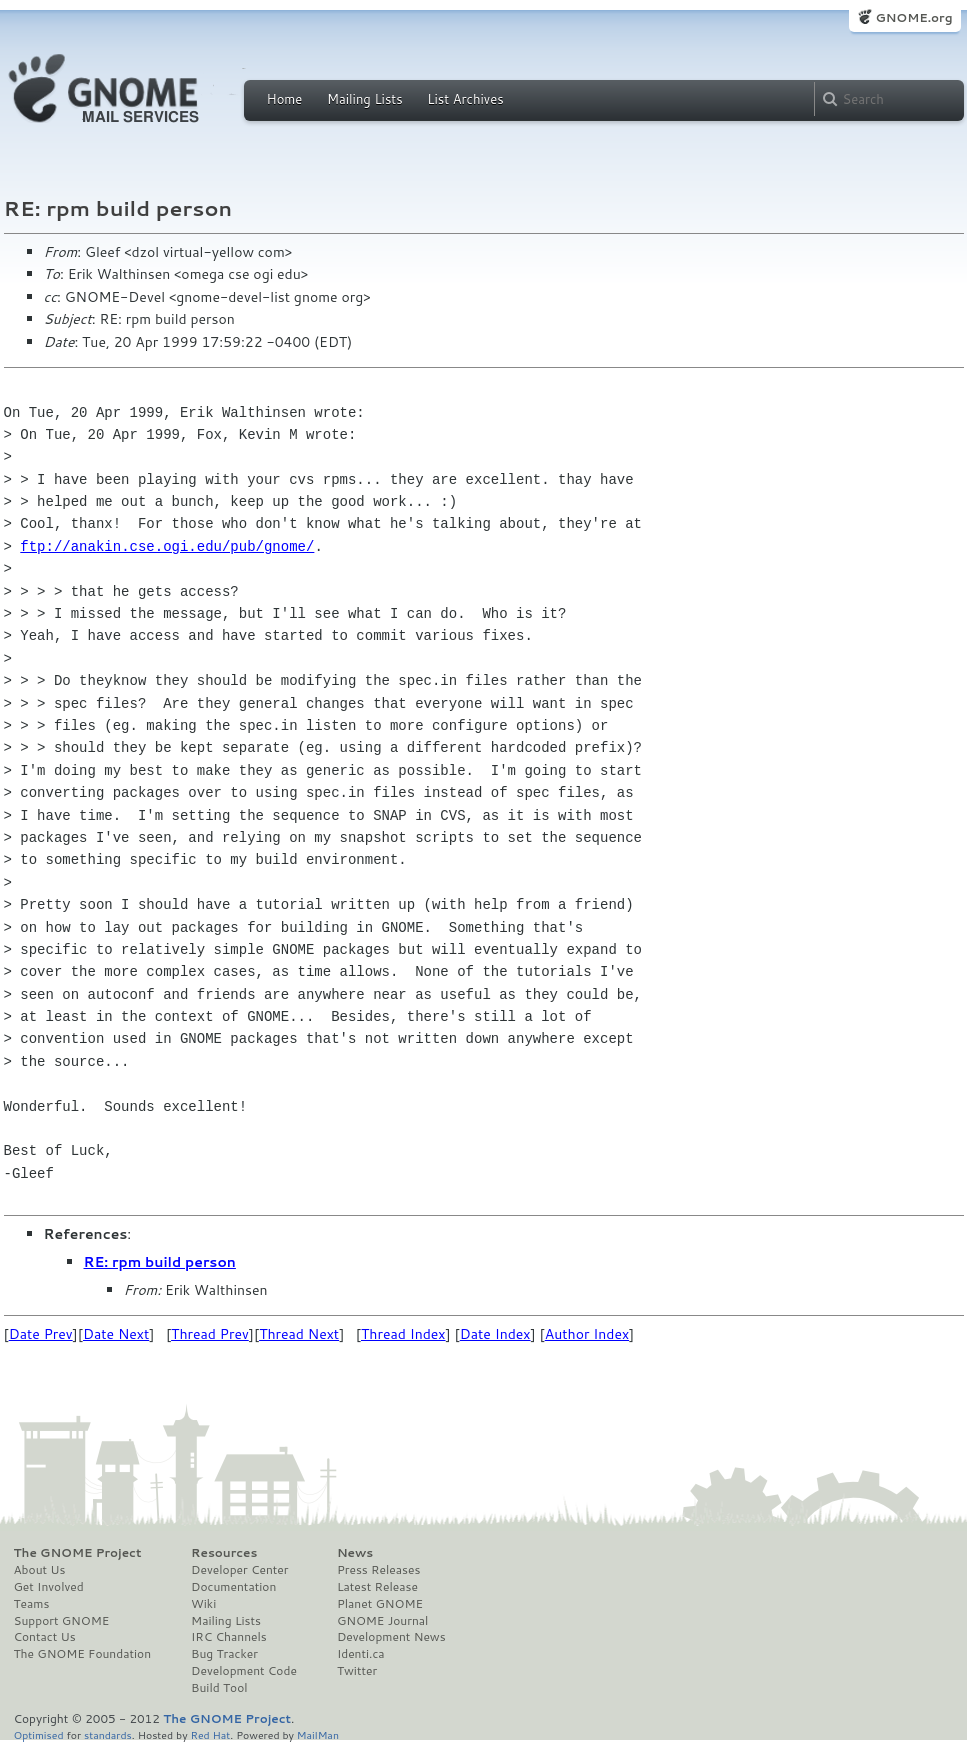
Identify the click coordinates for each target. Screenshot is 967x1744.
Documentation (233, 1587)
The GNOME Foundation (83, 1654)
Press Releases (378, 1570)
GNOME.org (913, 17)
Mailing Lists (365, 99)
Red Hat (210, 1734)
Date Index (495, 1334)
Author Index (587, 1334)
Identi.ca (361, 1654)
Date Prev (41, 1334)
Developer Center (239, 1570)
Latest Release (377, 1587)
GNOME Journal (383, 1621)
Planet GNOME (380, 1604)
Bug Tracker (224, 1654)
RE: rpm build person (160, 1262)
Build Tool (219, 1688)
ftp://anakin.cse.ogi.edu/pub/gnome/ (167, 546)
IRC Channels (229, 1637)
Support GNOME (62, 1621)
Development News (391, 1637)
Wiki (203, 1604)
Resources (224, 1553)
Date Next (116, 1334)
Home (285, 99)
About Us (40, 1570)
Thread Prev (210, 1334)
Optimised (39, 1734)
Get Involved (49, 1587)
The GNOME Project (78, 1553)
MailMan (318, 1734)
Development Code (244, 1671)
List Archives (465, 99)
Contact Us (45, 1637)
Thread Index (403, 1334)
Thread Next (299, 1334)
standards (108, 1734)
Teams (32, 1604)
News (355, 1553)
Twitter (357, 1671)
